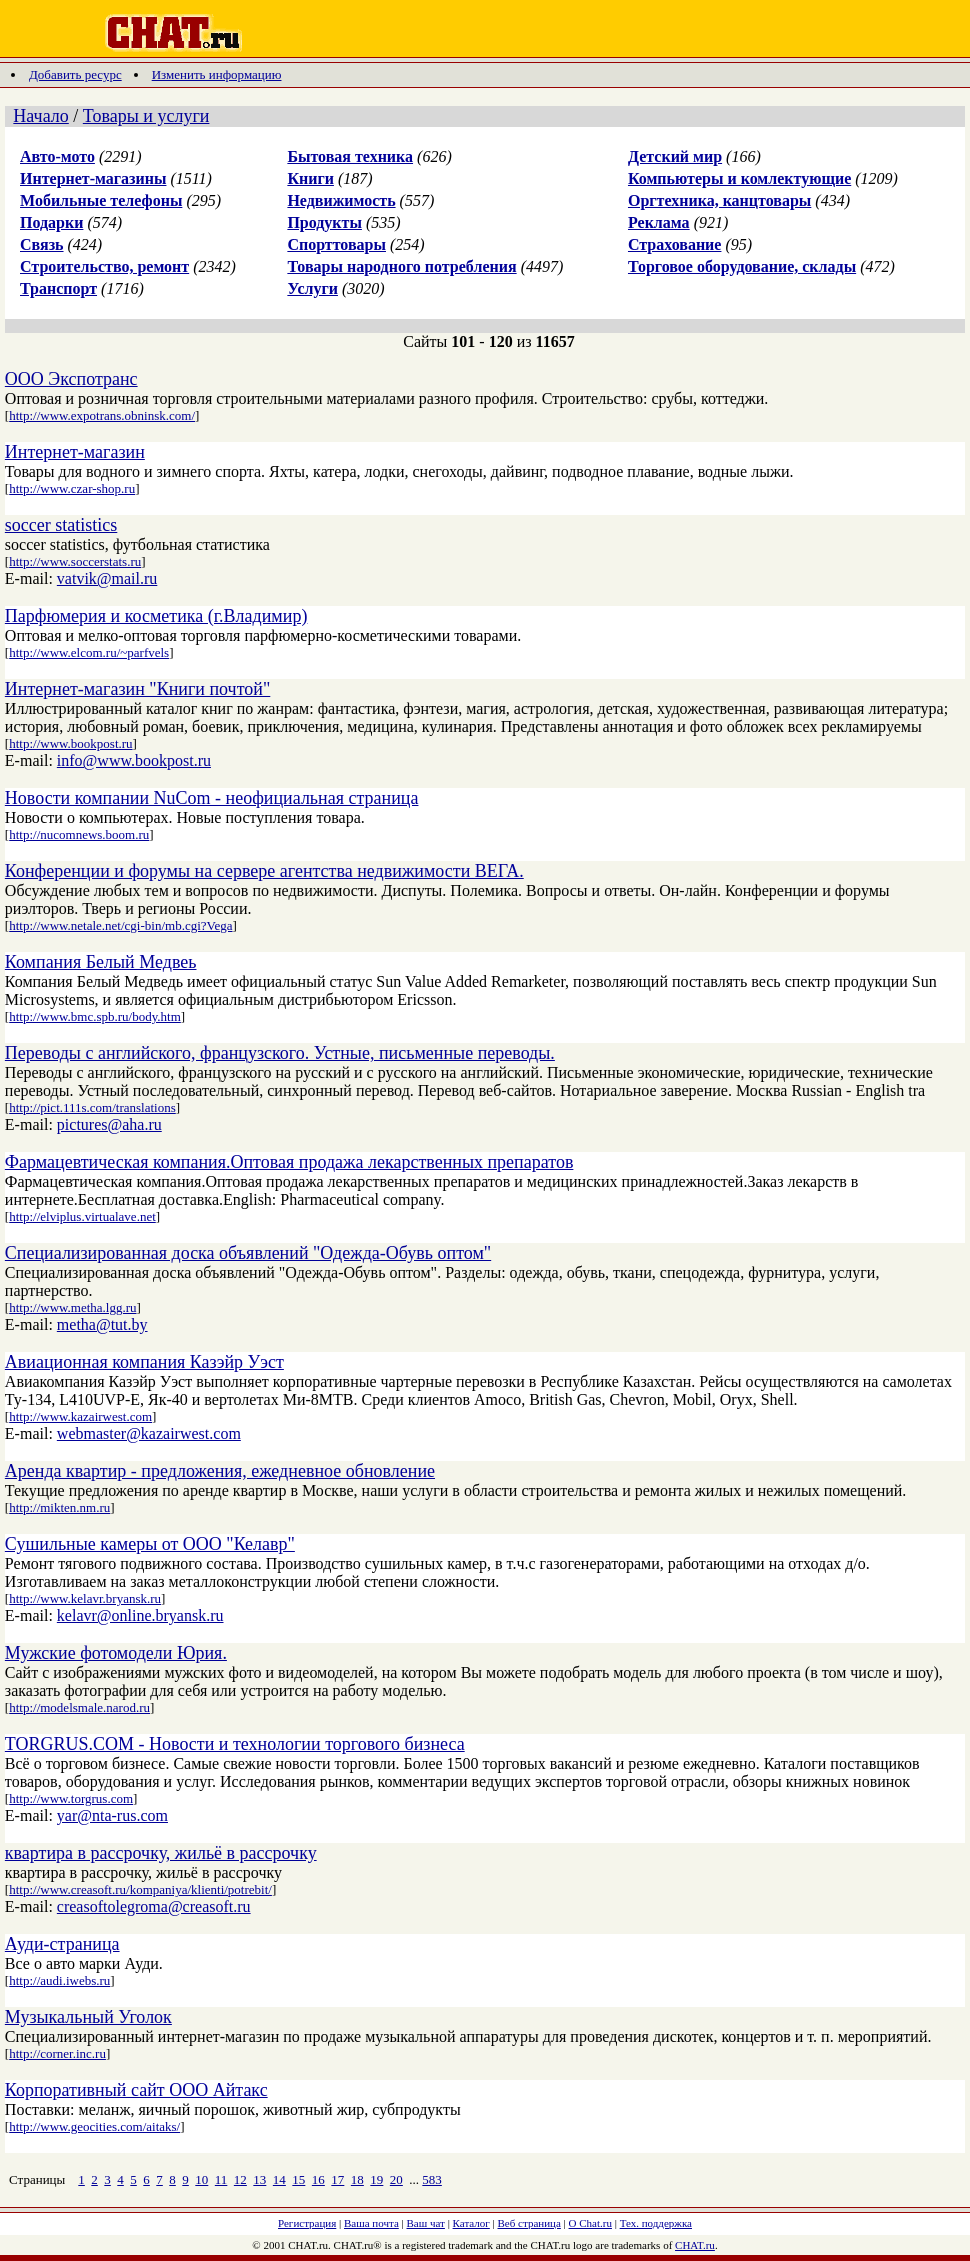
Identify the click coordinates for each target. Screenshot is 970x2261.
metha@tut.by (102, 1324)
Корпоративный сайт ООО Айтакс (136, 2090)
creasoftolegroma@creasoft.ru (154, 1906)
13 (259, 2179)
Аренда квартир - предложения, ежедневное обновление (220, 1471)
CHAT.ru (695, 2245)
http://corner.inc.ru (57, 2053)
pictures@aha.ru (109, 1124)
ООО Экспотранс (71, 379)
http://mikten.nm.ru (59, 1507)
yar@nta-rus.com (112, 1815)
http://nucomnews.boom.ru (79, 834)
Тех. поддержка (656, 2223)
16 (318, 2179)
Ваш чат (426, 2223)
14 (279, 2179)
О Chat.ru (590, 2223)
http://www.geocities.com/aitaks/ (94, 2126)
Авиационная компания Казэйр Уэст (144, 1362)
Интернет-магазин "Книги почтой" (137, 689)
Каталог (471, 2223)
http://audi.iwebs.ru (59, 1980)
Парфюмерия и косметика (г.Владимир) (156, 616)
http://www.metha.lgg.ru (72, 1307)
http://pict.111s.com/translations (92, 1107)
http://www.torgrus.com (71, 1798)
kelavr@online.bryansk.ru (140, 1615)
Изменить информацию (217, 74)
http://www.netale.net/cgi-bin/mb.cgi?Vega (120, 925)
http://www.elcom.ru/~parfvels (89, 652)
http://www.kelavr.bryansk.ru (85, 1598)
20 (396, 2179)
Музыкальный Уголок (88, 2017)
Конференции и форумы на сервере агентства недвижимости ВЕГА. (264, 871)
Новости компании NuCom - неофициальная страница (212, 798)
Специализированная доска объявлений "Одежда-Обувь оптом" (248, 1253)
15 (298, 2179)
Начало (40, 116)
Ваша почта (371, 2223)
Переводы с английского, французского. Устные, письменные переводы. (280, 1053)
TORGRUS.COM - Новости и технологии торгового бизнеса (235, 1744)
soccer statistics (61, 525)
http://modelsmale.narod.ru (79, 1707)
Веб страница (529, 2223)
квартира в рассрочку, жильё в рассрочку (161, 1853)
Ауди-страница (62, 1944)
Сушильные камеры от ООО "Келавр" (150, 1544)
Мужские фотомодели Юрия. (116, 1653)
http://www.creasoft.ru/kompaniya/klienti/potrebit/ (140, 1889)
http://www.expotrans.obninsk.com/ (102, 415)
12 (240, 2179)
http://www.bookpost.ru (70, 743)
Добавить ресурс (75, 74)
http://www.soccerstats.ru (75, 561)
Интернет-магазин (75, 452)
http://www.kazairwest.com (80, 1416)
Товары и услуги (146, 116)
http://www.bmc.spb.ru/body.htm (95, 1016)
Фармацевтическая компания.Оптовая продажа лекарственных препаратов (289, 1162)
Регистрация (307, 2223)
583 (432, 2179)
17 (337, 2179)
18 (357, 2179)
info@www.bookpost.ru (134, 760)
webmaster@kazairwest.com (149, 1433)
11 (221, 2179)
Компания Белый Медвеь (101, 962)
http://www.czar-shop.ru (72, 488)
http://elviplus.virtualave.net (82, 1216)
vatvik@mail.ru (107, 578)
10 (201, 2179)
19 (376, 2179)
